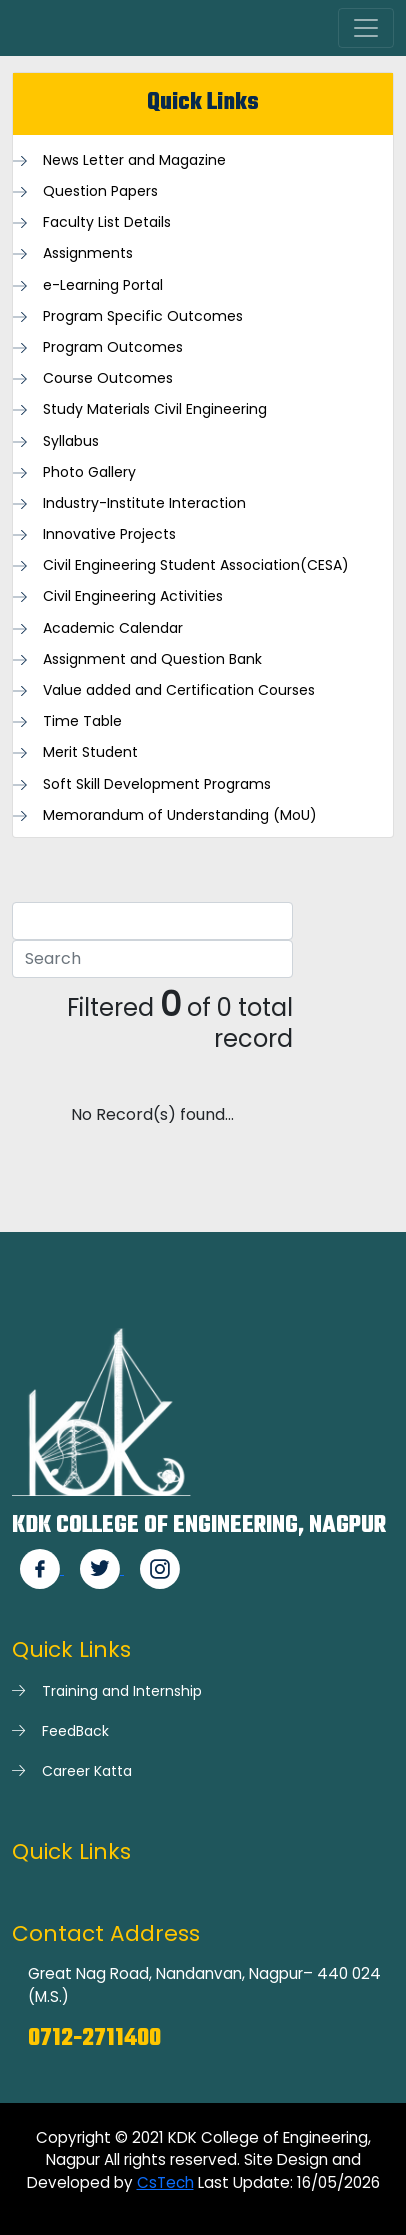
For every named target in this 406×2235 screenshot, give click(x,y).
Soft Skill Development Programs (157, 784)
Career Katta (87, 1771)
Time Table (82, 721)
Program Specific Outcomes (143, 316)
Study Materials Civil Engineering (155, 409)
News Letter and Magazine (134, 160)
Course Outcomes (108, 378)
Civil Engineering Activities (133, 596)
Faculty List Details (107, 222)
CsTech (165, 2182)
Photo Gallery (89, 472)
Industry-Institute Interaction (144, 503)
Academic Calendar (113, 628)
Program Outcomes (113, 347)
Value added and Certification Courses (179, 690)
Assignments (88, 253)
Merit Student (90, 752)
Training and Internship (122, 1691)
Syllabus (71, 441)
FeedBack (75, 1731)
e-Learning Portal (103, 285)
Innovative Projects (109, 534)
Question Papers (100, 191)
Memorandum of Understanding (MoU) (180, 815)
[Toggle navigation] (366, 28)
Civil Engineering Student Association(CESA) (196, 565)
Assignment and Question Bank (152, 659)
